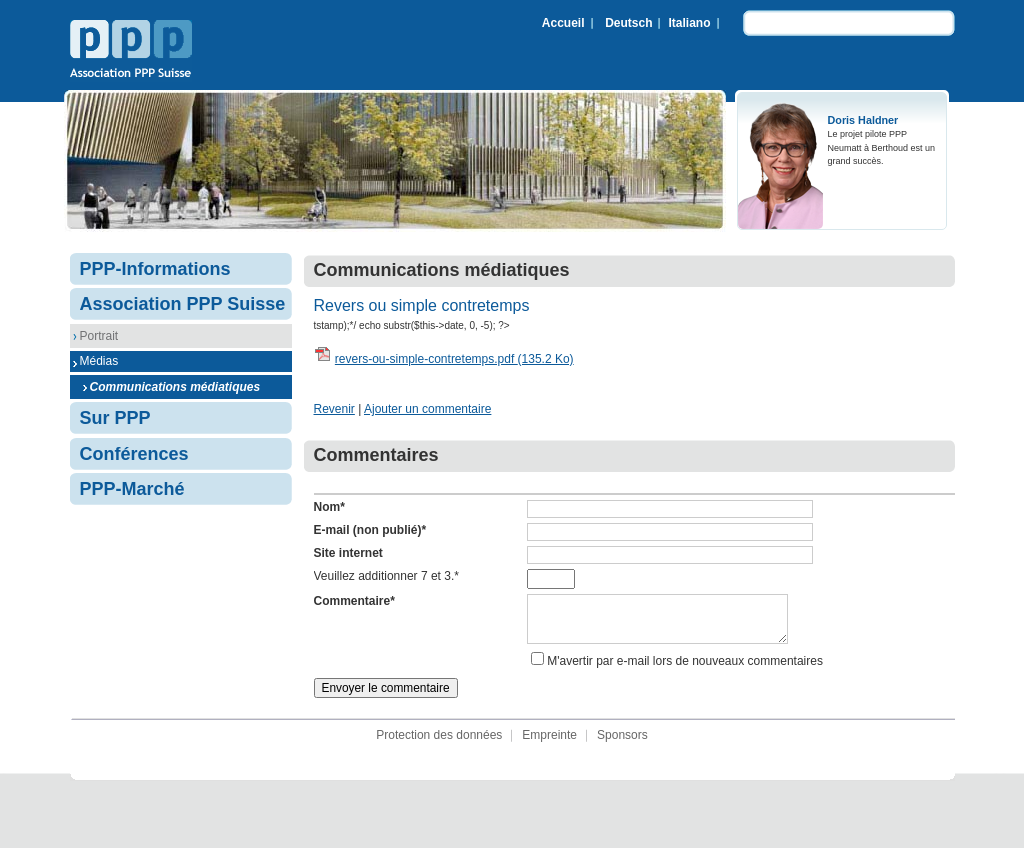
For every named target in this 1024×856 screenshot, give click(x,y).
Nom (329, 507)
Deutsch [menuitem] (628, 23)
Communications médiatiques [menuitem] (175, 387)
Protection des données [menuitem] (439, 743)
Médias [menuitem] (99, 361)
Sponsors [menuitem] (622, 743)
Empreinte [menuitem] (549, 743)
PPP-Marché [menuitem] (132, 489)
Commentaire (354, 601)
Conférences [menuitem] (134, 454)
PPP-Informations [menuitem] (155, 269)
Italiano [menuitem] (689, 23)
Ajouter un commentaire (427, 409)
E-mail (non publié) (370, 530)
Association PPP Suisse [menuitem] (183, 304)
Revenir (334, 409)
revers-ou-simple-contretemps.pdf (454, 359)
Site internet (348, 553)
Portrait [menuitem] (99, 336)
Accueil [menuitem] (563, 23)
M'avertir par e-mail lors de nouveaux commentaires (685, 669)
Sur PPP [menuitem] (115, 418)
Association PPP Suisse (131, 51)
